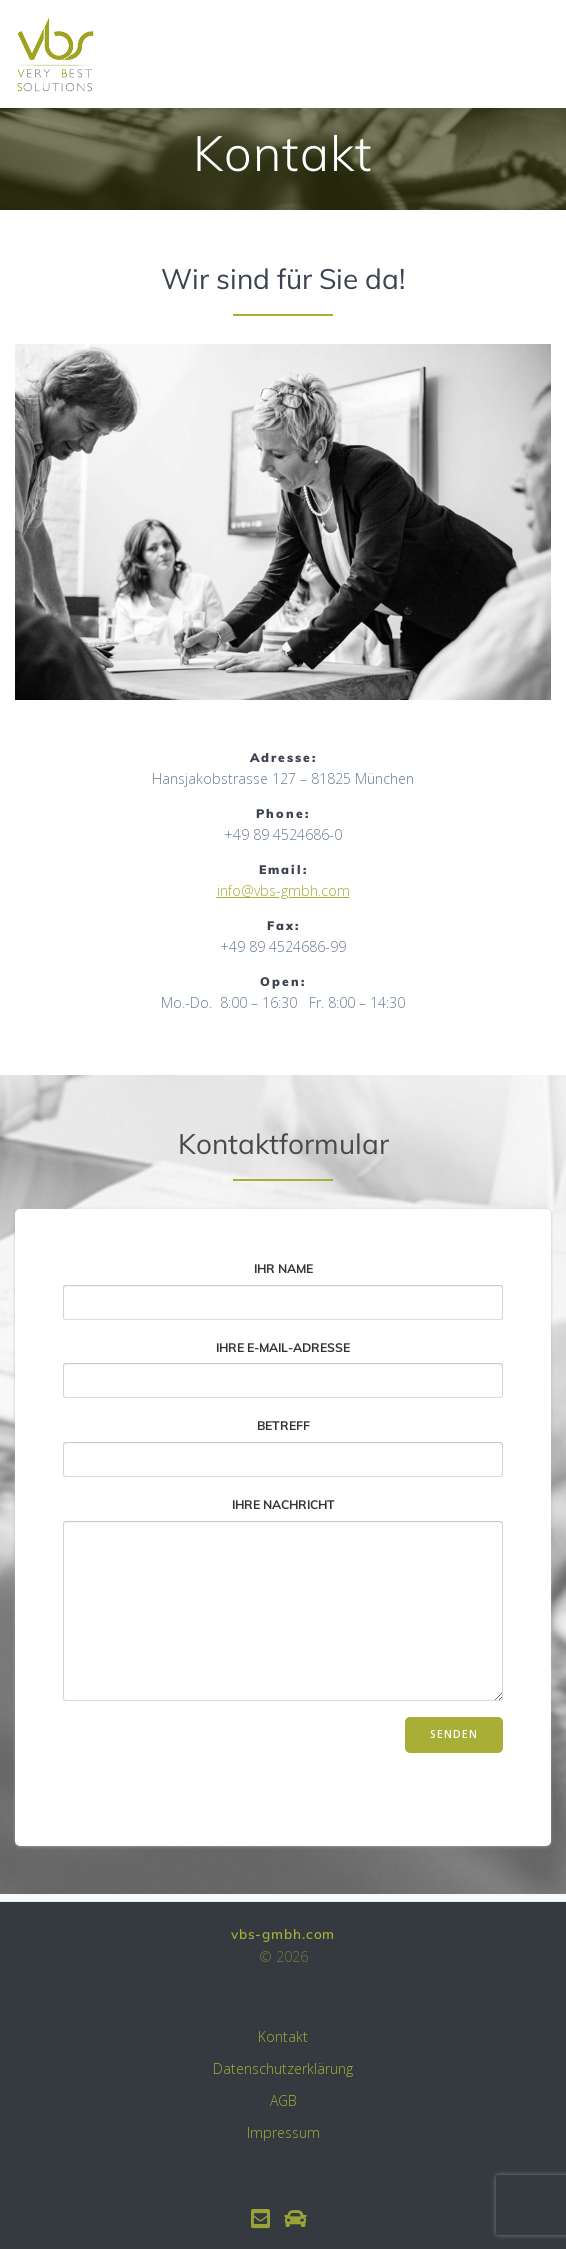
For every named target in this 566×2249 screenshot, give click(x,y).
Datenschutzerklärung (283, 2068)
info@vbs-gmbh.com (283, 890)
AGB (283, 2100)
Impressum (283, 2132)
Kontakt (283, 2036)
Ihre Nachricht (283, 1599)
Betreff (283, 1448)
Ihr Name (283, 1290)
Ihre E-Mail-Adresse (283, 1369)
